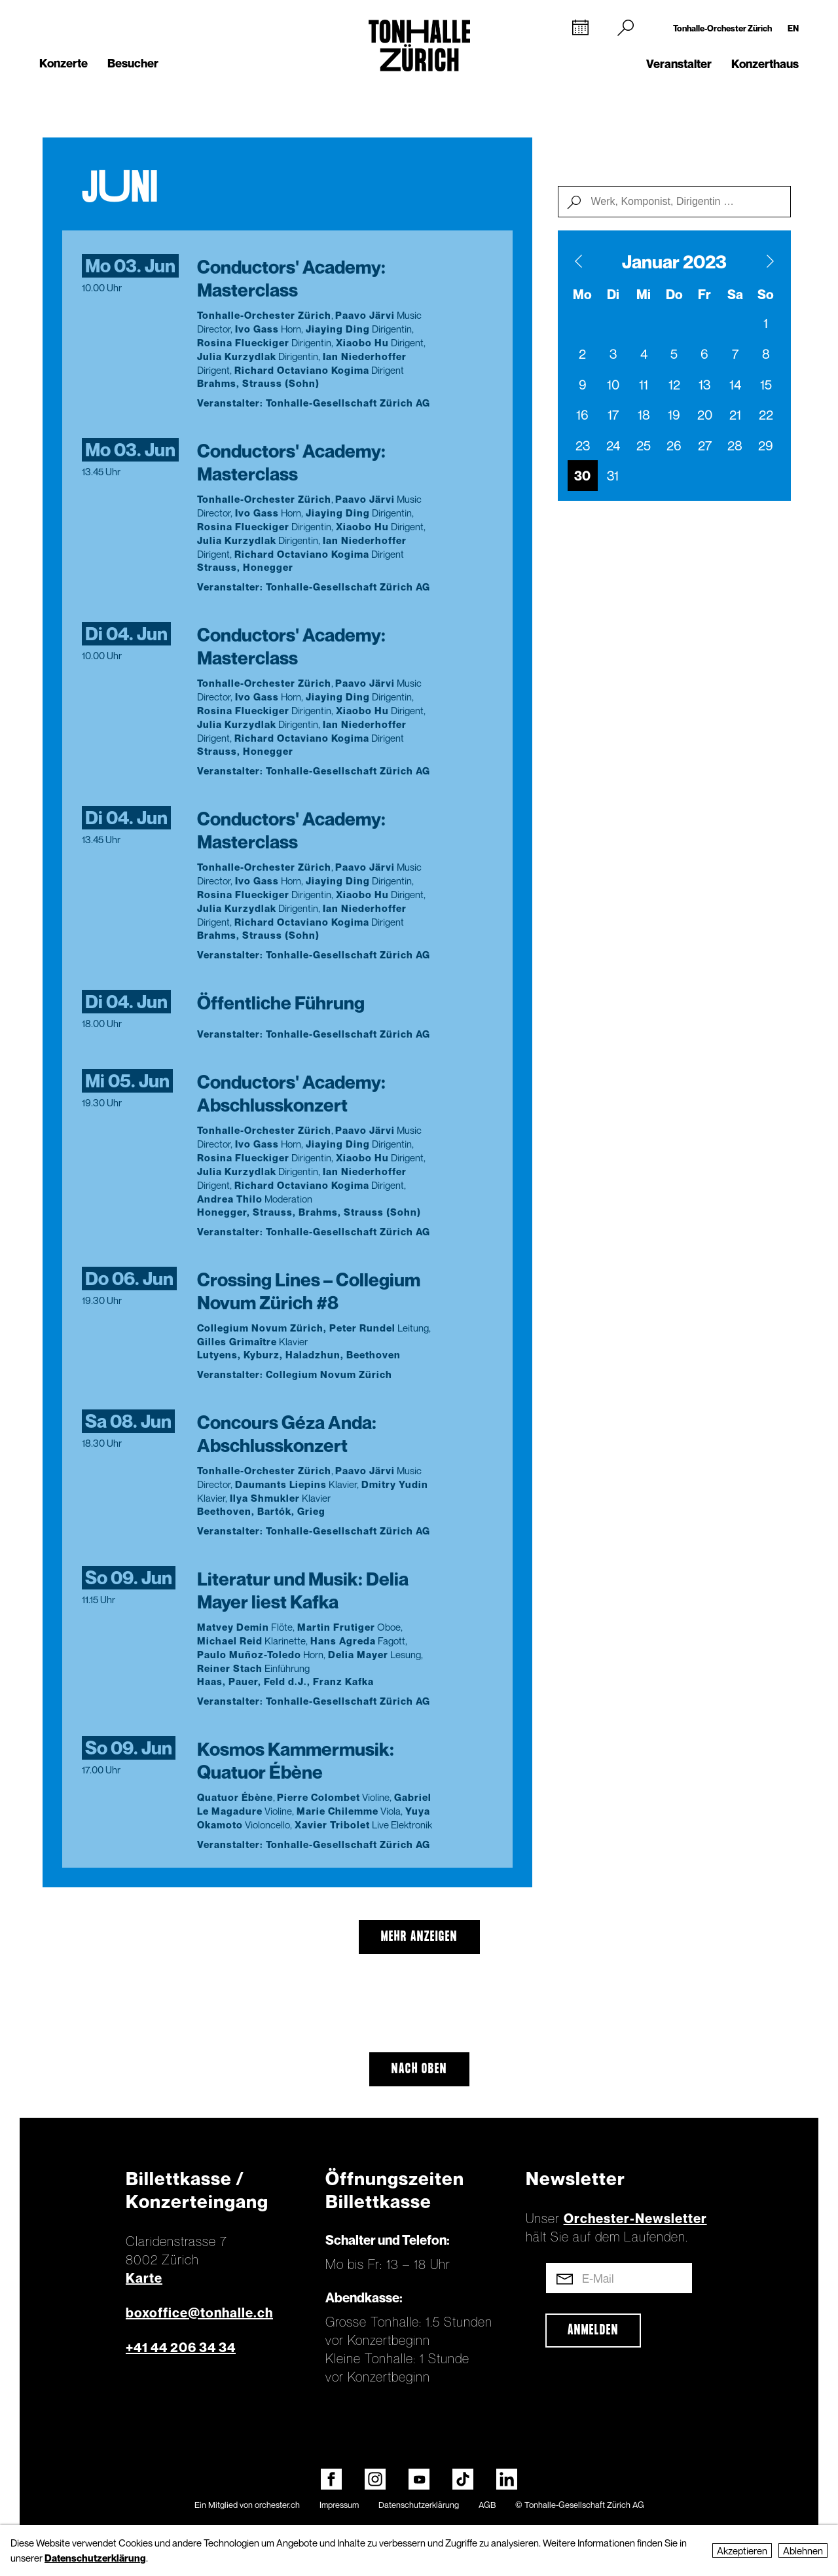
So (765, 294)
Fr (704, 294)
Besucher (132, 63)
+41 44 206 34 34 (181, 2347)
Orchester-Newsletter (635, 2218)
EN (793, 28)
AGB (487, 2504)
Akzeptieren (742, 2550)
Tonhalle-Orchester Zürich (722, 28)
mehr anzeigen (419, 1937)
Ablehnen (803, 2550)
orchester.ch (277, 2504)
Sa (735, 294)
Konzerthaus (765, 64)
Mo (582, 294)
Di (613, 294)
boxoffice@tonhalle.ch (199, 2313)
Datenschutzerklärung (418, 2504)
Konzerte (63, 63)
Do (674, 294)
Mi (643, 294)
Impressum (339, 2504)
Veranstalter (679, 64)
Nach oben (419, 2069)
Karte (144, 2278)
